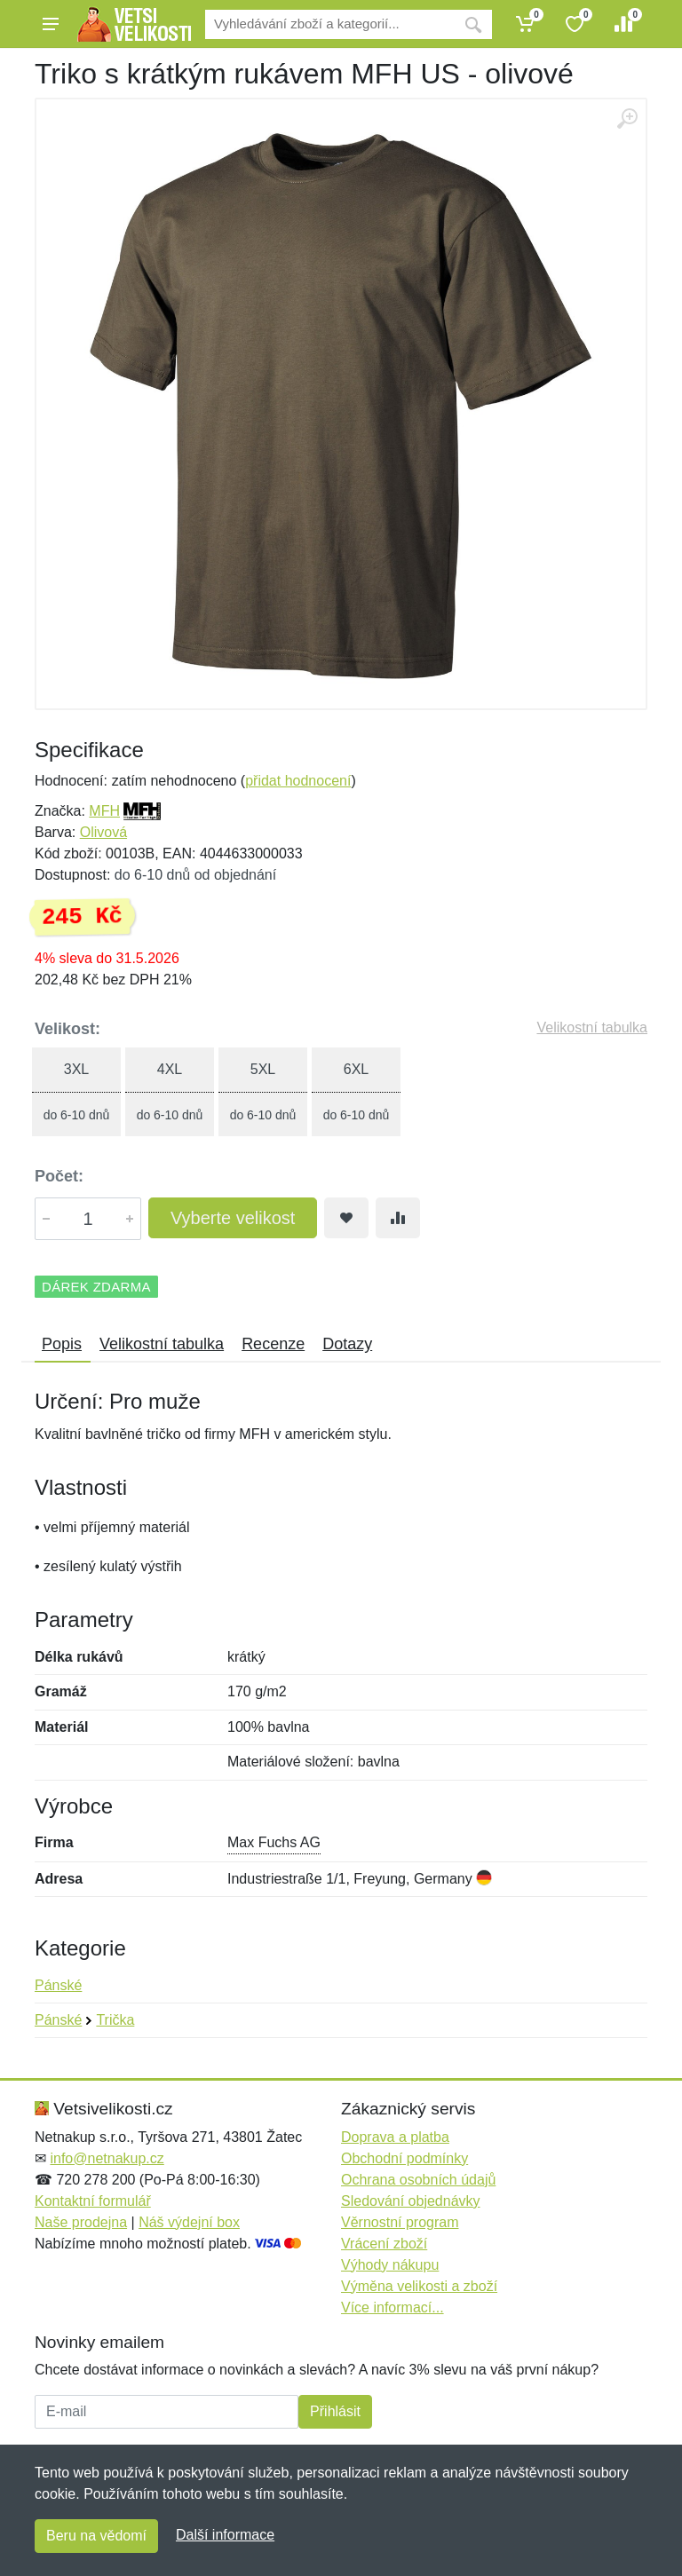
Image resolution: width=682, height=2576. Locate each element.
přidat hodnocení (298, 780)
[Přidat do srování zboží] (398, 1217)
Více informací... (392, 2307)
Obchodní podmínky (404, 2158)
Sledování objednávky (410, 2201)
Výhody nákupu (390, 2264)
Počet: (59, 1176)
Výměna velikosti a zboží (419, 2286)
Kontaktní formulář (93, 2201)
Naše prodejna (81, 2222)
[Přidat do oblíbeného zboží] (346, 1217)
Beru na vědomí (96, 2535)
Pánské (58, 1985)
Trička (115, 2019)
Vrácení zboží (384, 2243)
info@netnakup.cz (106, 2158)
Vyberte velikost (232, 1218)
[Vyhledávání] (330, 24)
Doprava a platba (395, 2137)
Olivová (103, 832)
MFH (104, 810)
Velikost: (67, 1029)
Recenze (273, 1344)
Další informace (225, 2534)
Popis (62, 1344)
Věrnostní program (400, 2222)
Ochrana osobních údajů (418, 2179)
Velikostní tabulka (591, 1027)
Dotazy (347, 1344)
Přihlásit (335, 2411)
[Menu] (51, 24)
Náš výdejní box (189, 2222)
